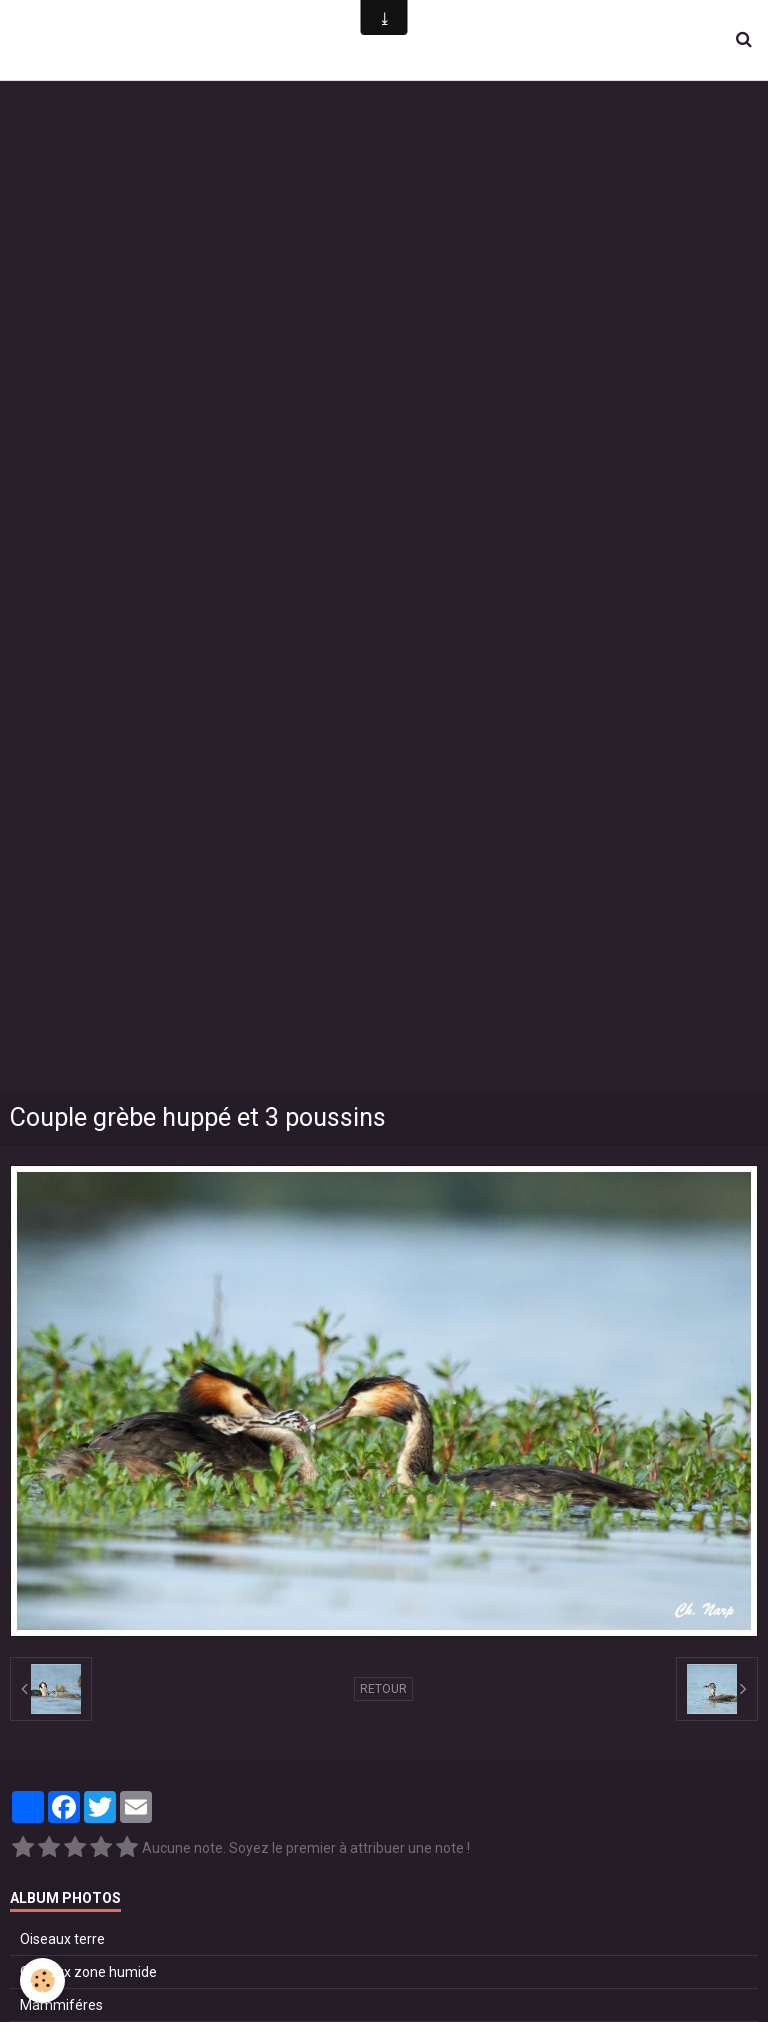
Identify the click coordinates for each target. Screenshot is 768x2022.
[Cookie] (42, 1980)
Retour (383, 1689)
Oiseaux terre (62, 1939)
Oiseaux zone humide (88, 1972)
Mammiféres (61, 2005)
